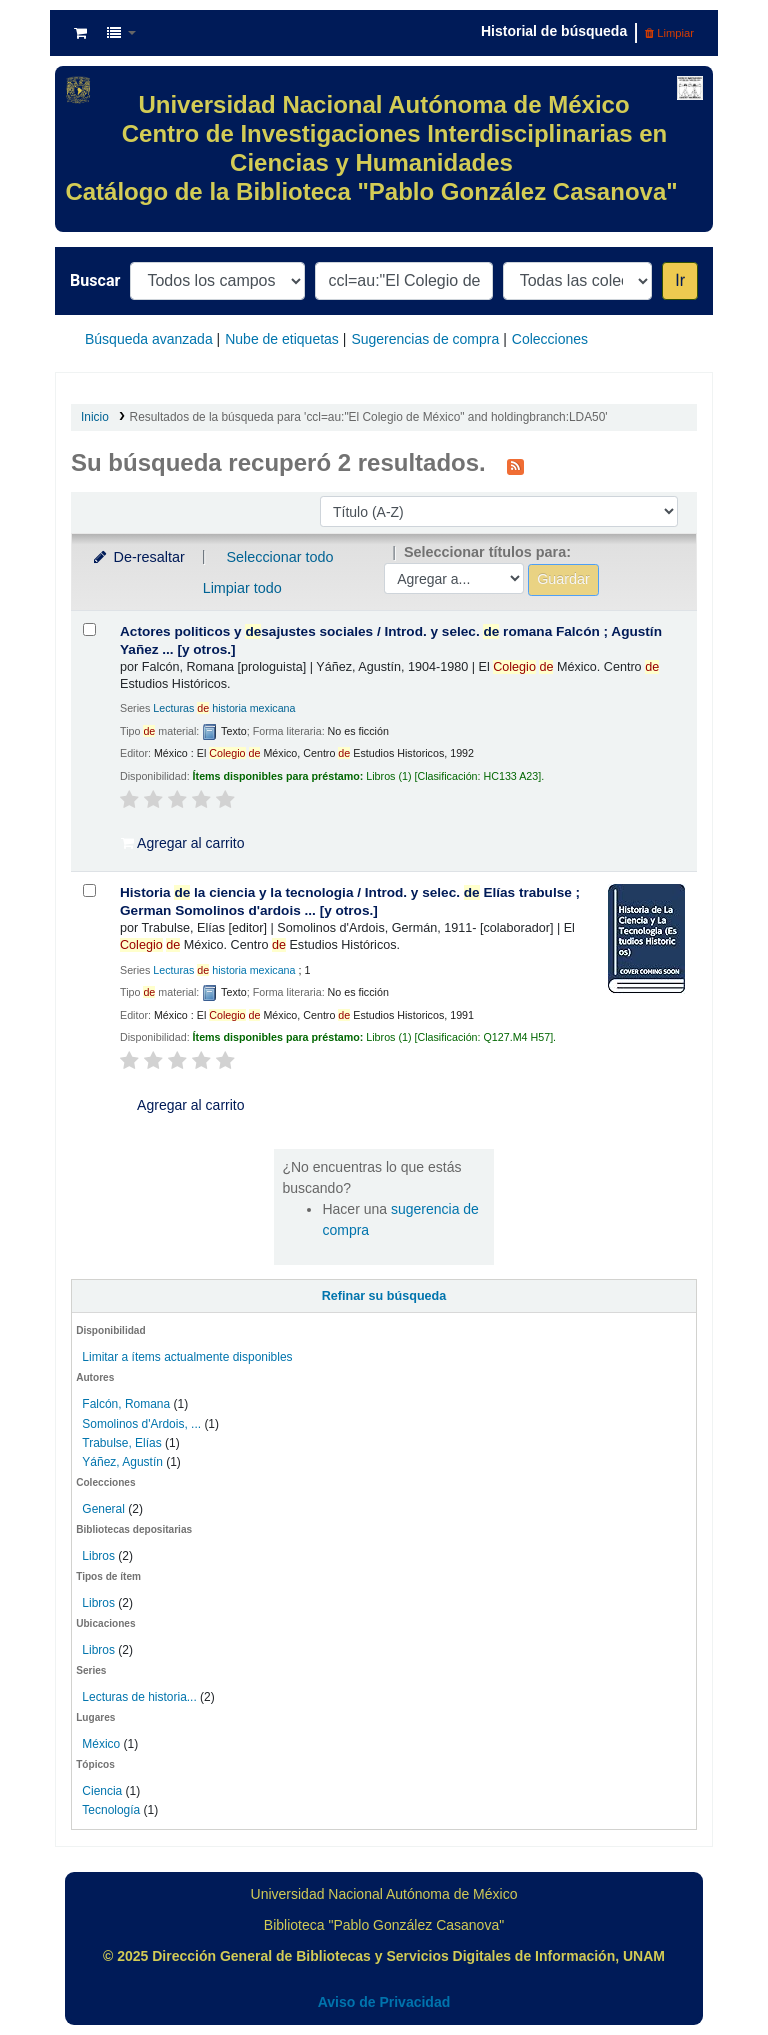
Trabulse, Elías (121, 1443)
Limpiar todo (242, 588)
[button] (80, 33)
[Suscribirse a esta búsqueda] (515, 465)
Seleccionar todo (279, 557)
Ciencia (102, 1791)
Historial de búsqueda (554, 31)
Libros (98, 1556)
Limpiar (669, 33)
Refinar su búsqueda (384, 1296)
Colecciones (550, 339)
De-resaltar (138, 557)
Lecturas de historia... (139, 1697)
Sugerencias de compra (425, 339)
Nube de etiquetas (282, 339)
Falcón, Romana (126, 1404)
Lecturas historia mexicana (224, 708)
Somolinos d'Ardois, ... (141, 1424)
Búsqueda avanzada (149, 339)
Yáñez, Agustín (122, 1462)
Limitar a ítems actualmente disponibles (187, 1357)
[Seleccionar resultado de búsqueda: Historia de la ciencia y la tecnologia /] (89, 890)
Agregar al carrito (183, 843)
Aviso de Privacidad (384, 2002)
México (101, 1744)
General (105, 1509)
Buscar (95, 280)
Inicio (95, 417)
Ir (680, 280)
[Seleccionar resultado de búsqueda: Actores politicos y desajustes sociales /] (89, 629)
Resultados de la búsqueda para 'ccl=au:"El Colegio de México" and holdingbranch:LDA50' (369, 417)
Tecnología (111, 1810)
